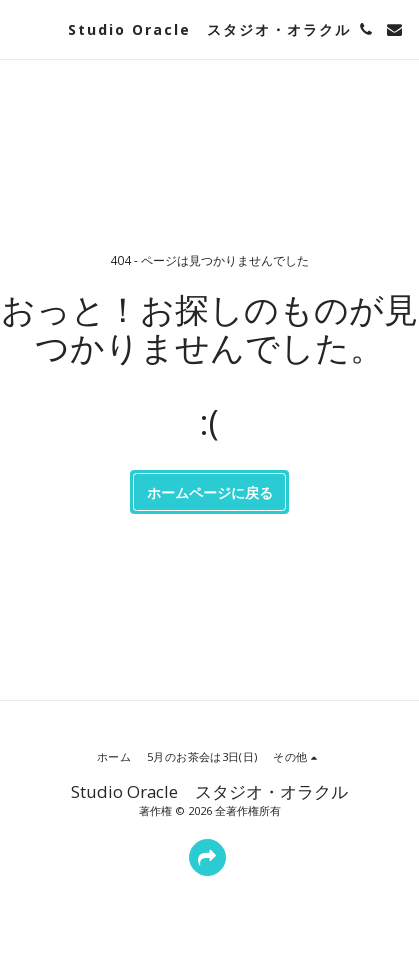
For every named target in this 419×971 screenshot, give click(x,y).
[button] (22, 28)
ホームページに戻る (210, 492)
